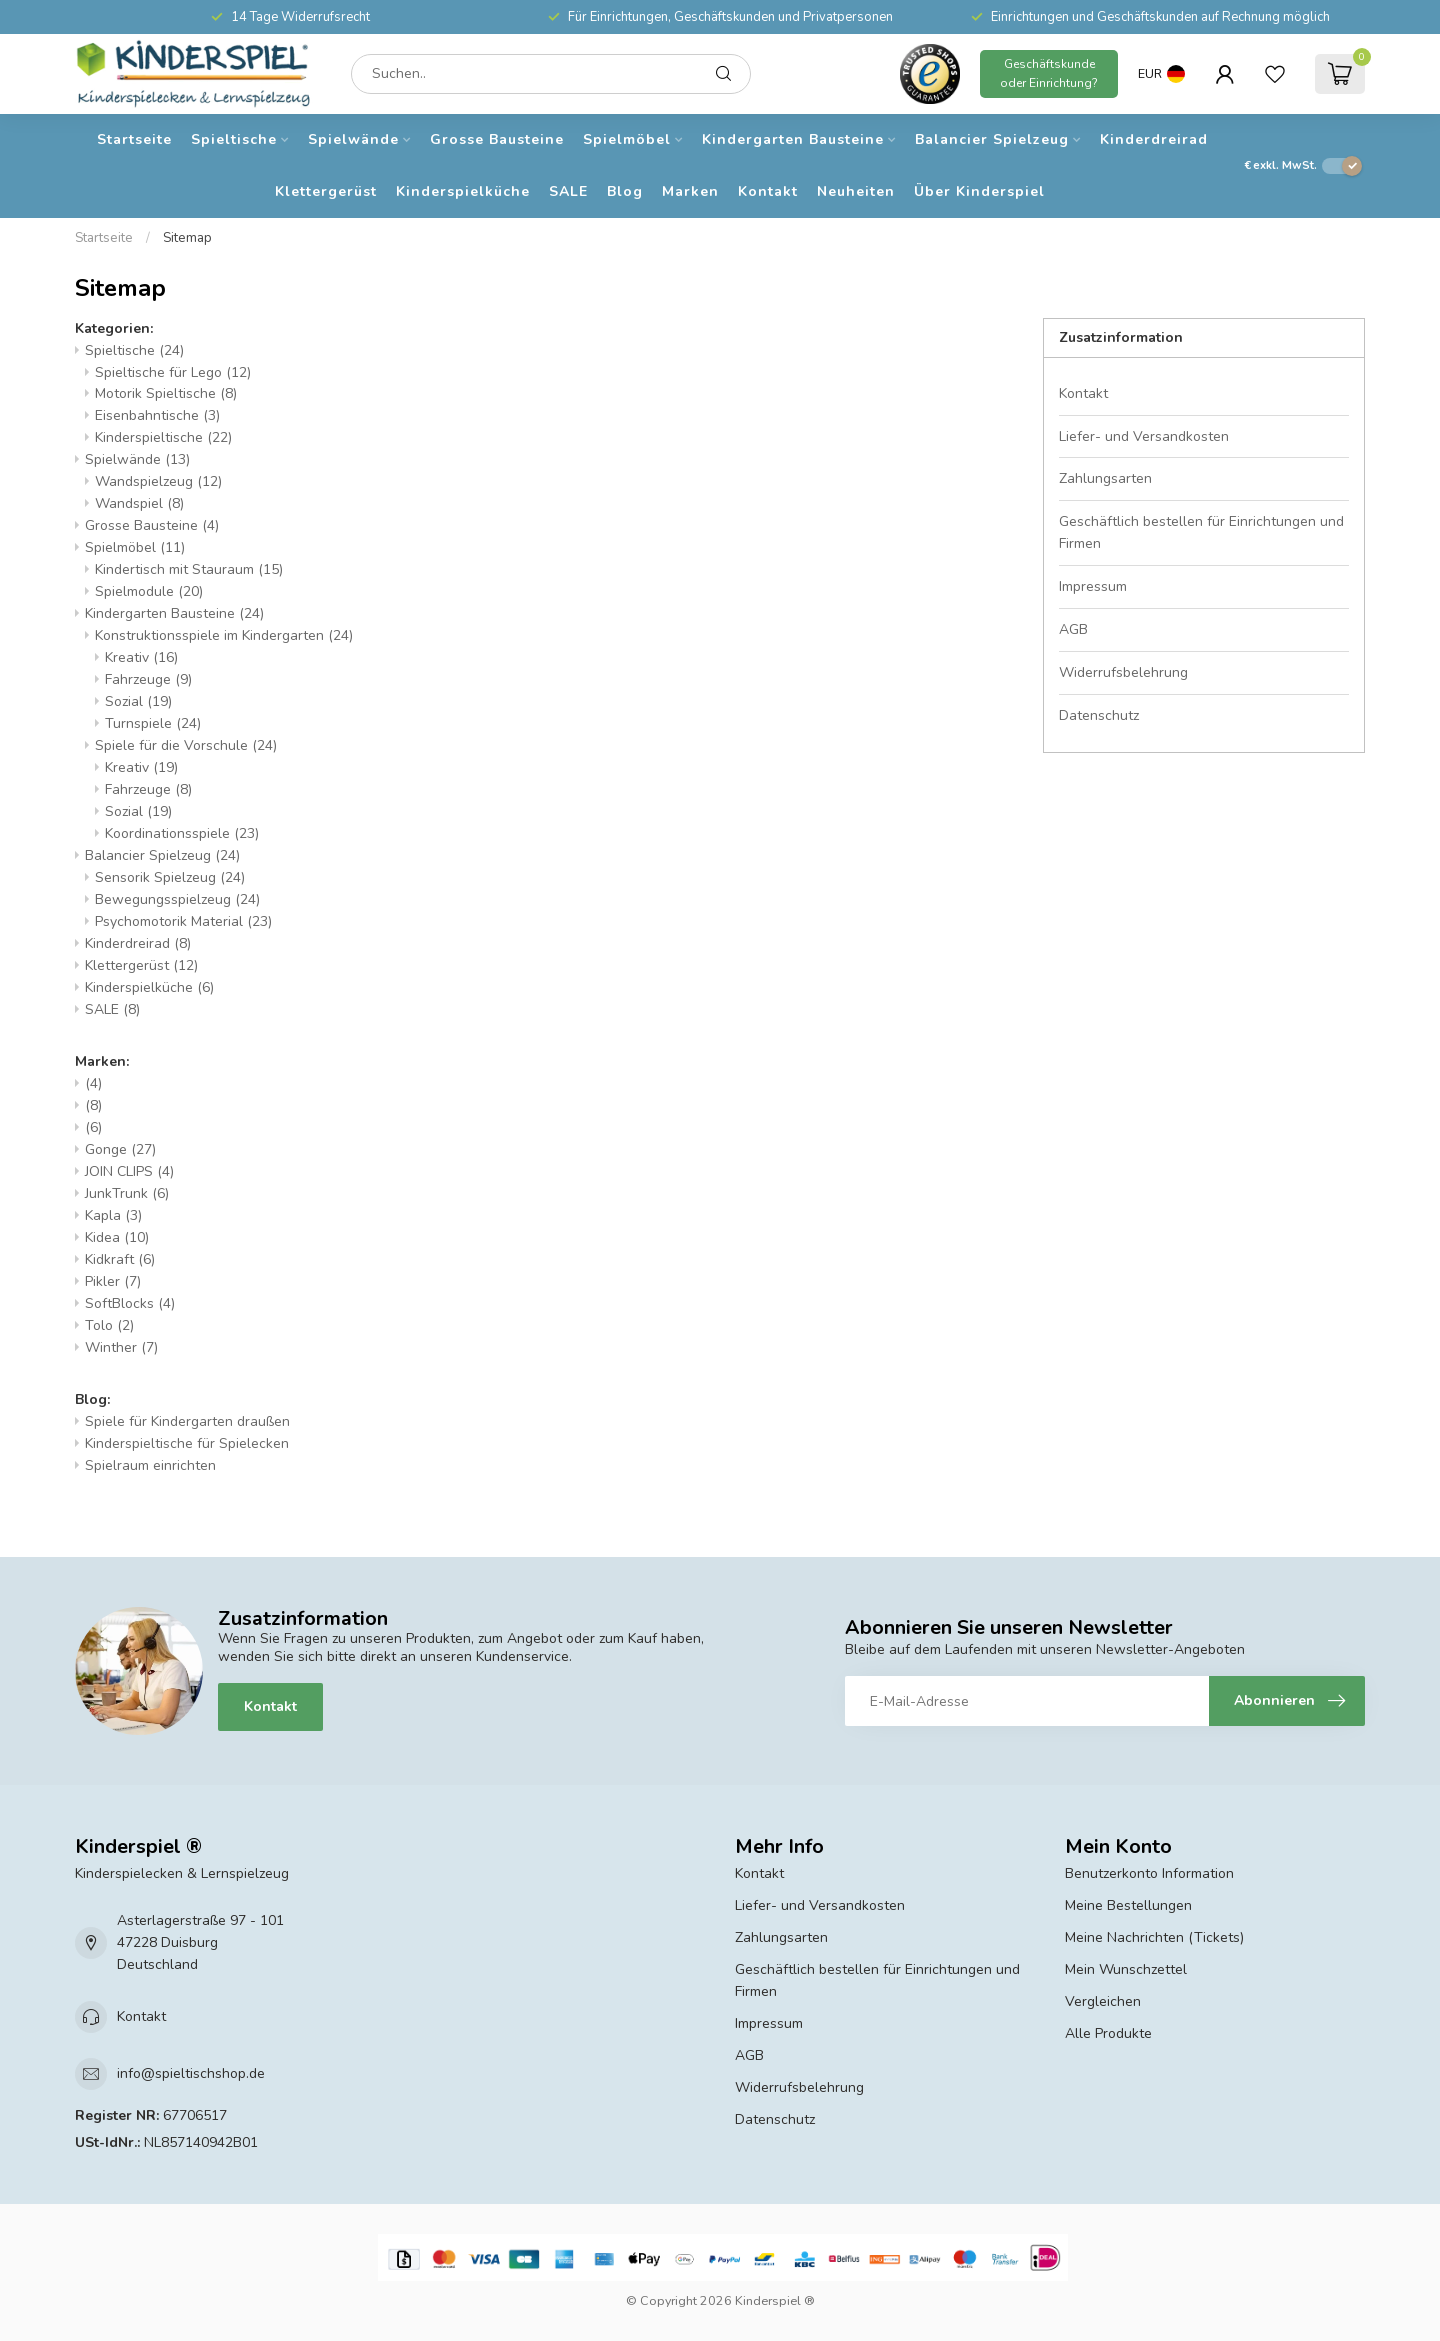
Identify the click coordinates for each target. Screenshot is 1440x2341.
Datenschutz (1099, 715)
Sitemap (187, 238)
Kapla (113, 1215)
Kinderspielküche (463, 191)
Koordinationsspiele (182, 833)
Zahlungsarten (1105, 478)
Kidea (117, 1237)
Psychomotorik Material (183, 921)
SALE (568, 191)
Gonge (120, 1149)
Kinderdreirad (1154, 139)
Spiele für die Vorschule (186, 745)
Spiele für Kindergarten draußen (187, 1421)
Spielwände (353, 139)
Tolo (109, 1325)
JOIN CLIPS (129, 1171)
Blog (625, 191)
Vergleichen (1103, 2001)
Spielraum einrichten (150, 1465)
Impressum (1093, 586)
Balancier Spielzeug (992, 139)
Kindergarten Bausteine (793, 139)
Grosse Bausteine (497, 139)
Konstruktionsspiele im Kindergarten (224, 635)
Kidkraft (120, 1259)
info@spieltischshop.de (191, 2073)
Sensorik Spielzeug (170, 877)
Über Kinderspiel (979, 191)
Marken (690, 191)
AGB (1073, 629)
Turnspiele (153, 723)
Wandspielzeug (158, 481)
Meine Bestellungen (1128, 1905)
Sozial (138, 701)
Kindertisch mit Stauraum (189, 569)
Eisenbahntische (157, 415)
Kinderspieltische (163, 437)
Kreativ (141, 657)
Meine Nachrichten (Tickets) (1154, 1937)
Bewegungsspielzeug (177, 899)
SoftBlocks (130, 1303)
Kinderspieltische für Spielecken (187, 1443)
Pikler (113, 1281)
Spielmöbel (627, 139)
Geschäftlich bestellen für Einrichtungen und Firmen (1201, 532)
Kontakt (768, 191)
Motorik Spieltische (166, 393)
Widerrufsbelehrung (1123, 672)
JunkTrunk (127, 1193)
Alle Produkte (1108, 2033)
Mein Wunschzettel (1126, 1969)
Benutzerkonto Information (1149, 1873)
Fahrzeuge (148, 679)
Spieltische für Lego (173, 372)
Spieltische (234, 139)
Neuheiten (856, 191)
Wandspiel (139, 503)
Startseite (134, 139)
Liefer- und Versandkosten (1144, 436)
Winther (121, 1347)
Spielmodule (149, 591)
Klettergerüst (326, 191)
